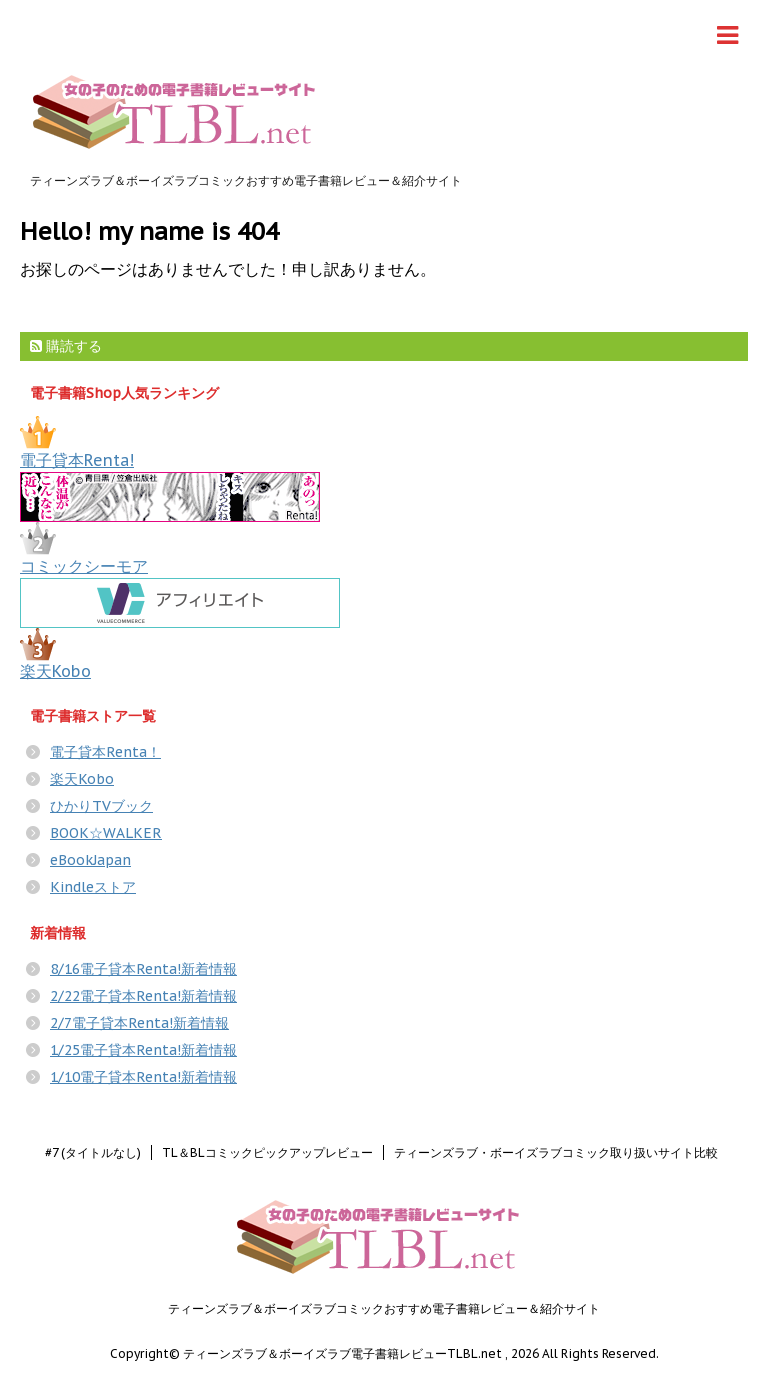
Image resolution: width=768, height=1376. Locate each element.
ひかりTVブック (101, 806)
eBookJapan (90, 860)
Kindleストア (93, 887)
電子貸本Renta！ (105, 752)
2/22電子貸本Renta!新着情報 (143, 996)
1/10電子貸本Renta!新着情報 (143, 1077)
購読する (66, 346)
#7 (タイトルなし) (93, 1152)
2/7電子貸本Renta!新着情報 (139, 1023)
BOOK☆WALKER (106, 833)
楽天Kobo (55, 671)
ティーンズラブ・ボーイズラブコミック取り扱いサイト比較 (556, 1152)
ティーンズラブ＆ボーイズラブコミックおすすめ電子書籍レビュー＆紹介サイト (384, 1308)
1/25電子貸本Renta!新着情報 (143, 1050)
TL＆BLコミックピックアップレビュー (267, 1152)
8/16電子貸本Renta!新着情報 (143, 969)
